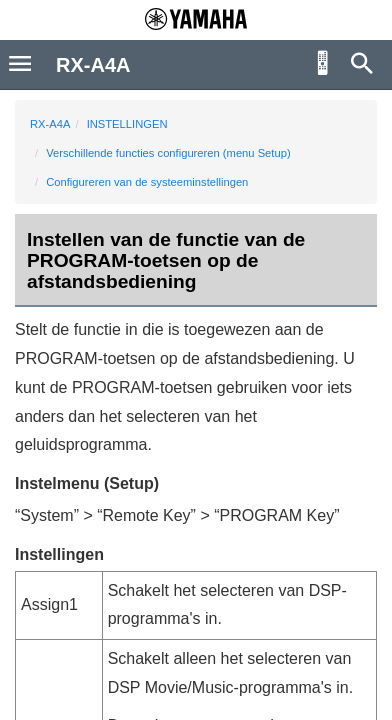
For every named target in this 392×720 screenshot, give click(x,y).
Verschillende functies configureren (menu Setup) (168, 153)
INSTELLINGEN (127, 124)
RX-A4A (50, 124)
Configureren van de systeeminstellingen (147, 182)
